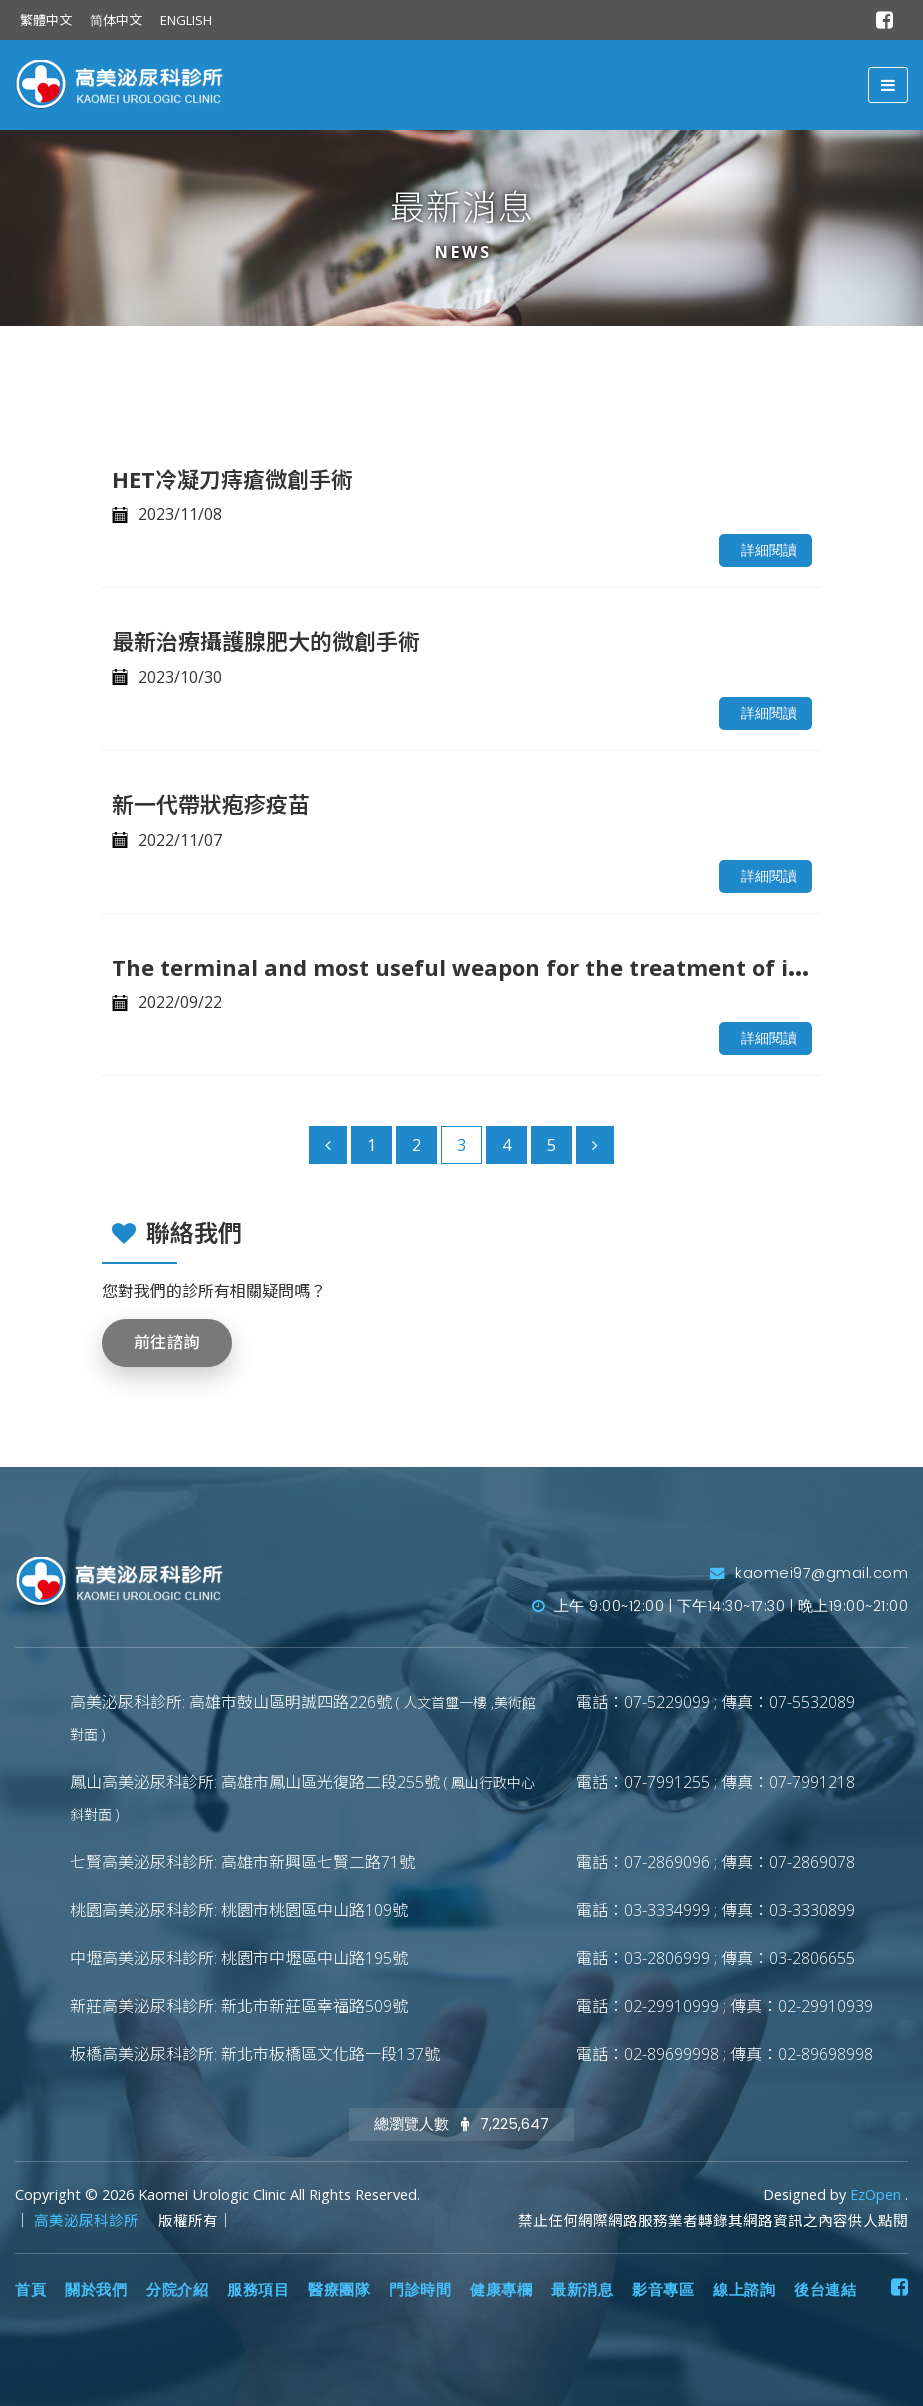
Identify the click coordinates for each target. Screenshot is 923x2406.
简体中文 (116, 20)
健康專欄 (501, 2290)
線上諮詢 (744, 2290)
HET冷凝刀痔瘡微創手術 (232, 479)
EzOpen (877, 2194)
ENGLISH (186, 20)
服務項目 (258, 2290)
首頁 (30, 2290)
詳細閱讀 (769, 550)
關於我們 (96, 2290)
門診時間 (420, 2290)
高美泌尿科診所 (88, 2220)
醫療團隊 (339, 2290)
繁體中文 (46, 20)
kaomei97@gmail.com (809, 1573)
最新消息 (582, 2290)
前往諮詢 (167, 1342)
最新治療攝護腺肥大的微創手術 (266, 641)
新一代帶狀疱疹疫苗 (211, 804)
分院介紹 (177, 2290)
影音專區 (663, 2290)
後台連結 (825, 2290)
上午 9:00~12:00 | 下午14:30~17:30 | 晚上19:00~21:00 (720, 1606)
